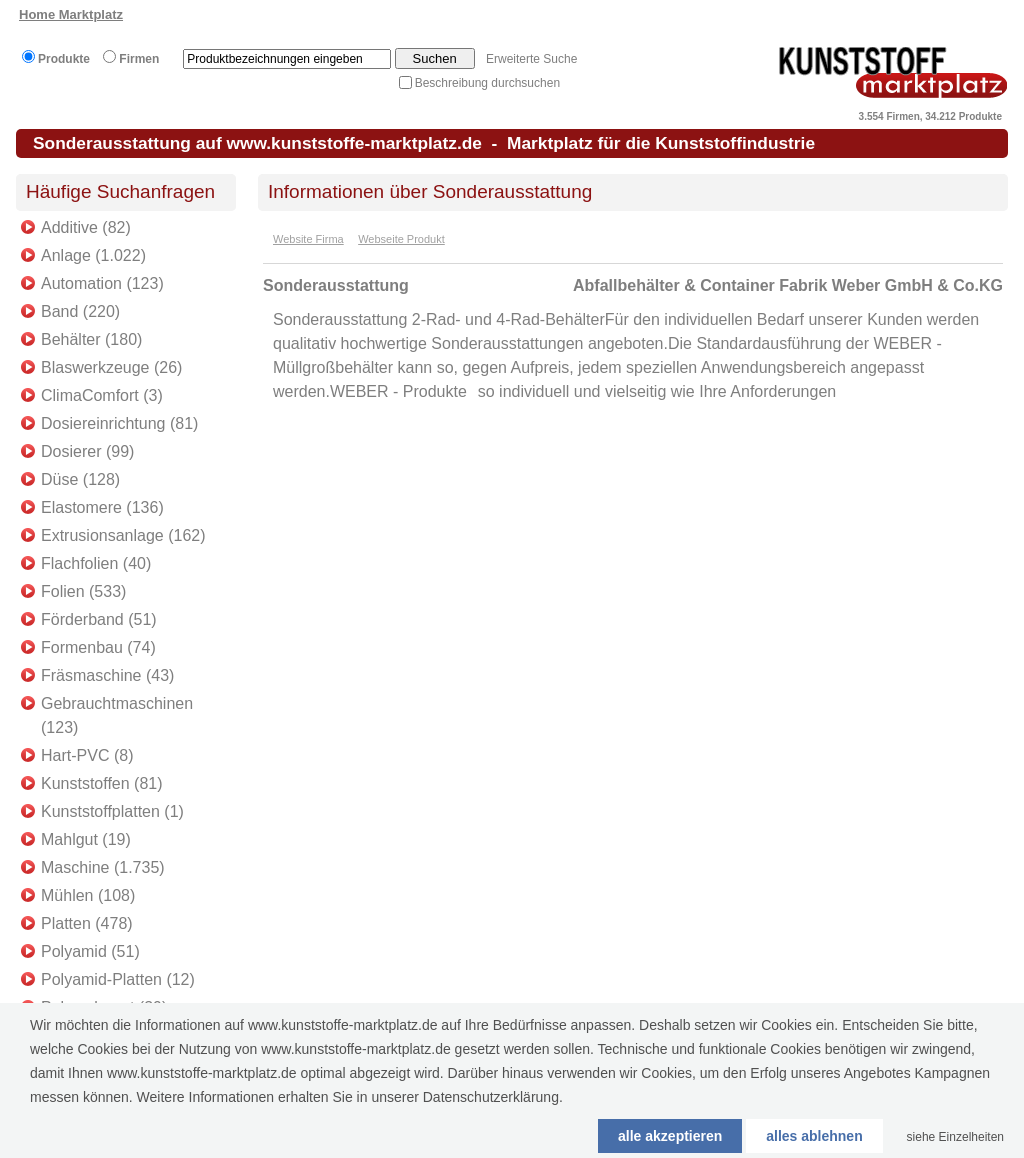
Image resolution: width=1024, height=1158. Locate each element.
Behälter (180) (91, 339)
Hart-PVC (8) (87, 755)
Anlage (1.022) (93, 255)
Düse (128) (80, 479)
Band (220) (80, 311)
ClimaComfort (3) (102, 395)
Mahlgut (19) (86, 839)
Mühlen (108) (88, 895)
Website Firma (308, 239)
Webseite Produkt (401, 239)
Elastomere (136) (102, 507)
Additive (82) (86, 227)
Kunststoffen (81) (102, 783)
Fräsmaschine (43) (107, 675)
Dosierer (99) (87, 451)
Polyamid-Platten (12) (118, 979)
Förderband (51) (99, 619)
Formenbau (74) (98, 647)
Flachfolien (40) (96, 563)
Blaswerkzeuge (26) (111, 367)
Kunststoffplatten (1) (112, 811)
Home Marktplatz (71, 14)
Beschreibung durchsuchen (487, 83)
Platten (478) (87, 923)
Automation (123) (102, 283)
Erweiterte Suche (531, 59)
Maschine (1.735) (103, 867)
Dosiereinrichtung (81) (119, 423)
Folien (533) (83, 591)
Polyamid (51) (90, 951)
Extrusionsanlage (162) (123, 535)
